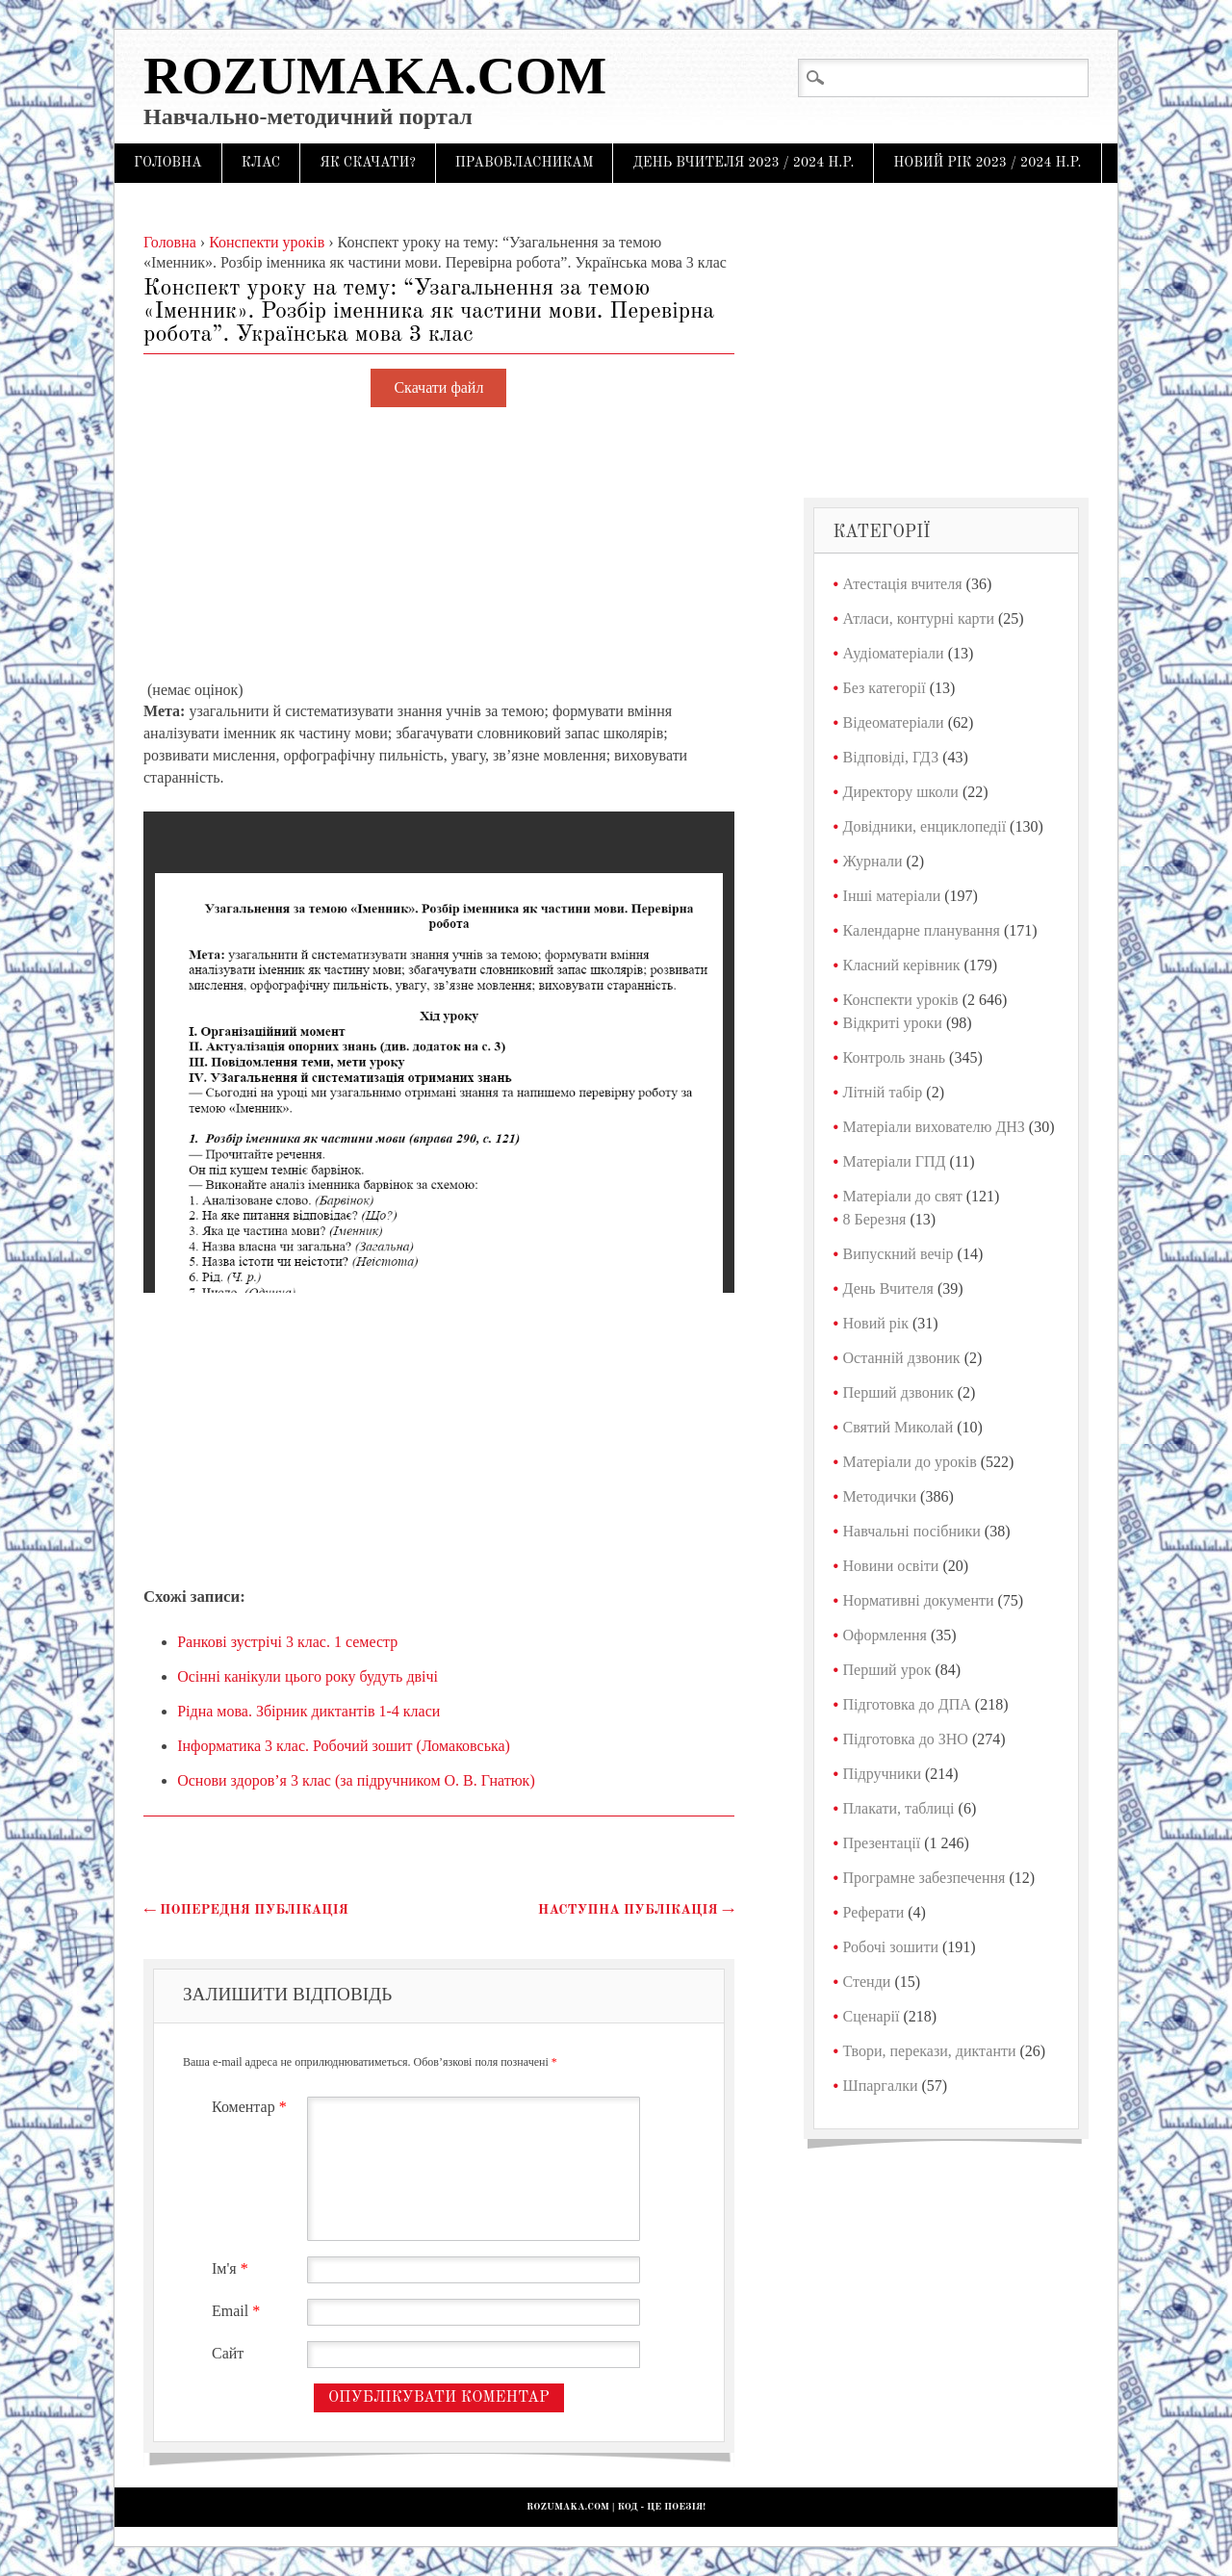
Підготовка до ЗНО (905, 1739)
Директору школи (901, 792)
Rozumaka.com (374, 75)
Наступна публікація (636, 1910)
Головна (168, 162)
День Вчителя (888, 1288)
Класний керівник (902, 965)
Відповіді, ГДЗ (891, 757)
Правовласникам (524, 162)
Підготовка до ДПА (907, 1704)
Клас (261, 162)
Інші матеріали (892, 896)
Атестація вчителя (902, 584)
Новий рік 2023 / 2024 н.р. (987, 162)
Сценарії (871, 2016)
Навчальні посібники (912, 1531)
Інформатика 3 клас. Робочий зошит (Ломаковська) (343, 1746)
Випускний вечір (898, 1254)
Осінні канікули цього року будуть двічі (307, 1676)
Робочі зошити (890, 1947)
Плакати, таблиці (899, 1808)
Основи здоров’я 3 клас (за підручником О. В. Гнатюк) (356, 1780)
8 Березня (875, 1219)
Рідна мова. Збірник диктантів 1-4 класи (308, 1711)
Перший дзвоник (898, 1392)
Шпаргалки (880, 2085)
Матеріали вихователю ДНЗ (934, 1127)
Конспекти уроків (901, 1000)
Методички (880, 1496)
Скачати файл (438, 388)
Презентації (882, 1843)
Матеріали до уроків (910, 1462)
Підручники (882, 1773)
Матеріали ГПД (894, 1161)
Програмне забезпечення (924, 1877)
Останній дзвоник (902, 1358)
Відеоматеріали (893, 722)
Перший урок (887, 1670)
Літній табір (883, 1092)
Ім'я (232, 2268)
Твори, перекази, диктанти (929, 2051)
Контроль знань (894, 1057)
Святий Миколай (898, 1427)
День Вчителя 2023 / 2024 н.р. (743, 162)
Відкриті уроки (892, 1023)
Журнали (873, 861)
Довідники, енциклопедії (925, 826)
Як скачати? (368, 162)
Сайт (228, 2353)
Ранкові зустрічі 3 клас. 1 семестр (287, 1642)
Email (238, 2311)
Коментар (252, 2107)
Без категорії (884, 688)
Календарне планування (921, 930)
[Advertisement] (438, 545)
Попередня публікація (245, 1910)
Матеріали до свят (902, 1196)
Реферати (874, 1912)
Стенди (867, 1981)
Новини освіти (891, 1566)
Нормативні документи (918, 1600)
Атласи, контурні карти (918, 618)
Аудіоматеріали (893, 653)
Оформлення (885, 1635)
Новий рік (876, 1323)
